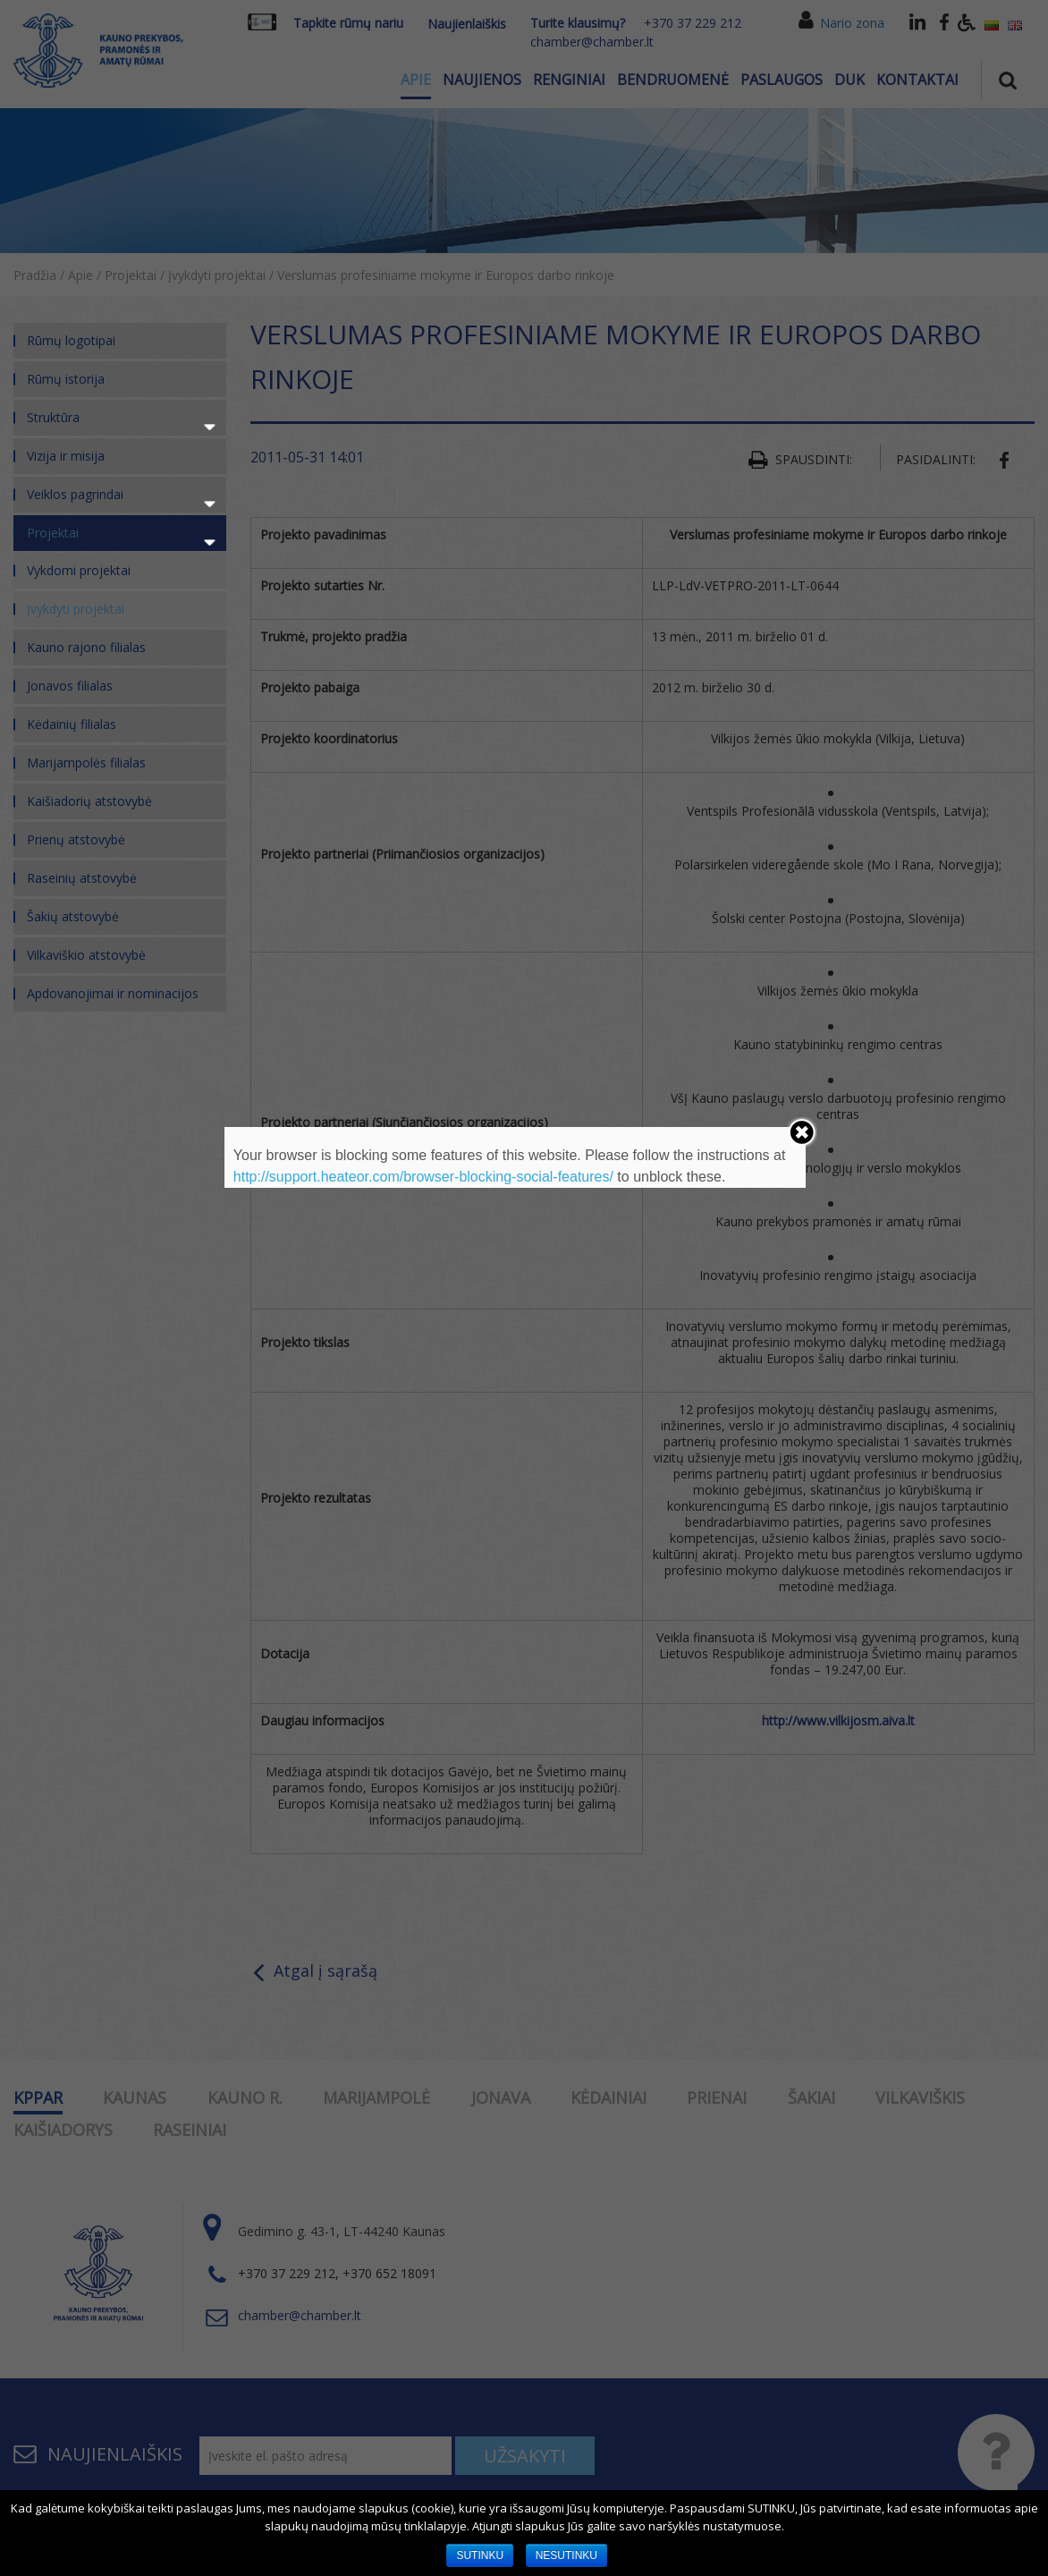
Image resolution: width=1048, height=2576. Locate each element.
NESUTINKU (566, 2555)
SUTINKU (479, 2555)
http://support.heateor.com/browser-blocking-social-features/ (423, 1176)
